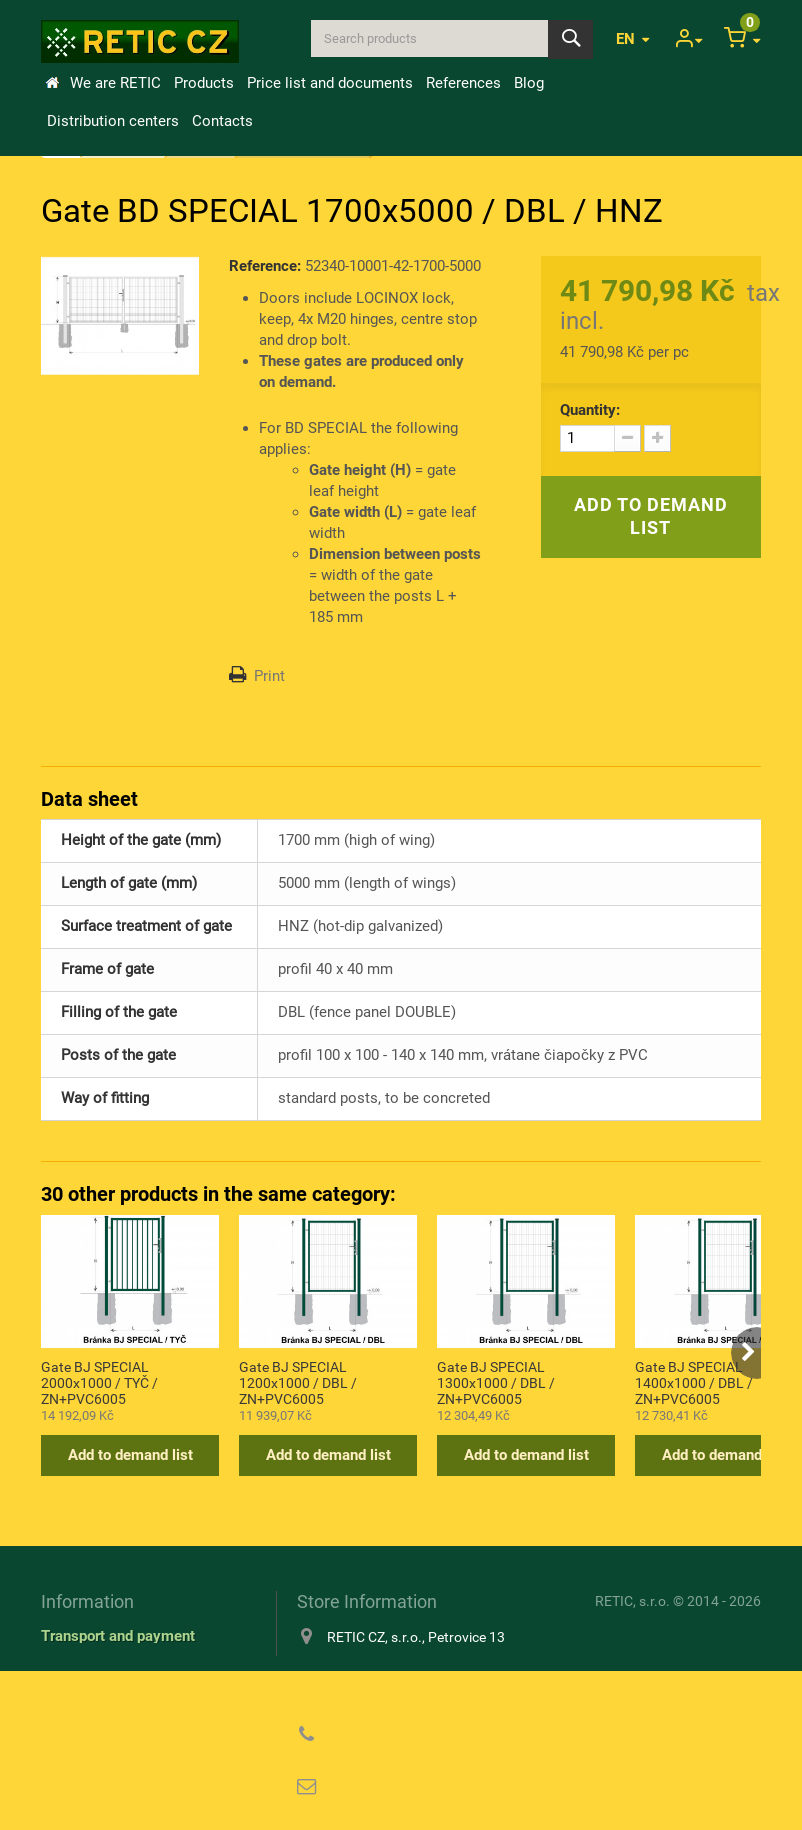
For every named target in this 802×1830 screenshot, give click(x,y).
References (463, 83)
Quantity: (590, 410)
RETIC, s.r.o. (632, 1601)
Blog (529, 83)
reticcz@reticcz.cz (425, 1787)
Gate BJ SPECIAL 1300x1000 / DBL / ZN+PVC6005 (496, 1382)
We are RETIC (115, 83)
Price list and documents (330, 83)
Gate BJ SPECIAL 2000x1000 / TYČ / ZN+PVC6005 (99, 1382)
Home (52, 83)
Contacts (222, 121)
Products (204, 83)
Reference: (265, 266)
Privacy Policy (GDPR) (116, 1715)
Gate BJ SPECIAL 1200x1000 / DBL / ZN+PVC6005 (298, 1382)
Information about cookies (127, 1686)
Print (269, 676)
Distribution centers (113, 121)
